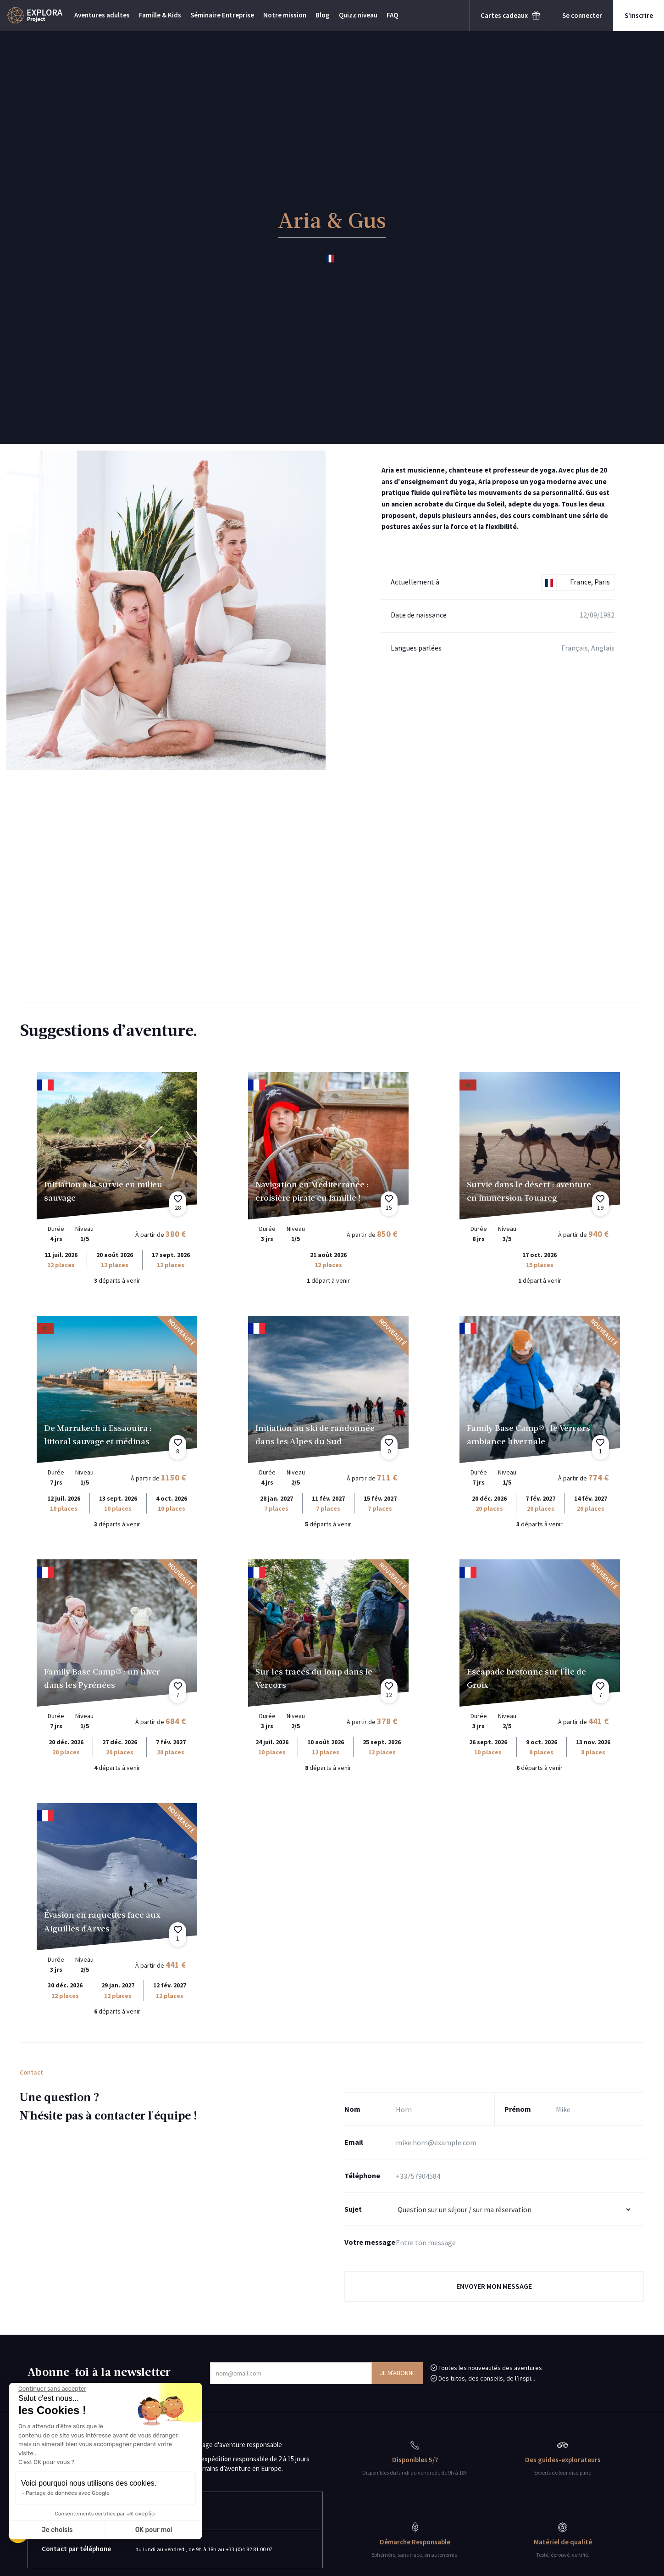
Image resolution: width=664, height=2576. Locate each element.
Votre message (369, 2242)
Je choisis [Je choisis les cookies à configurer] (57, 2530)
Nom (352, 2109)
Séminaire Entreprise (222, 15)
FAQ (392, 15)
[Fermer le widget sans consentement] (52, 2388)
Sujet (353, 2209)
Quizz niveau (358, 15)
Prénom (517, 2109)
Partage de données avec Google (68, 2493)
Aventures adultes (102, 15)
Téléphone (362, 2175)
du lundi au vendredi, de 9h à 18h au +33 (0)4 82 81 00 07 (213, 2549)
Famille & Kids (160, 15)
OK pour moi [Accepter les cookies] (153, 2530)
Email (353, 2142)
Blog (322, 15)
